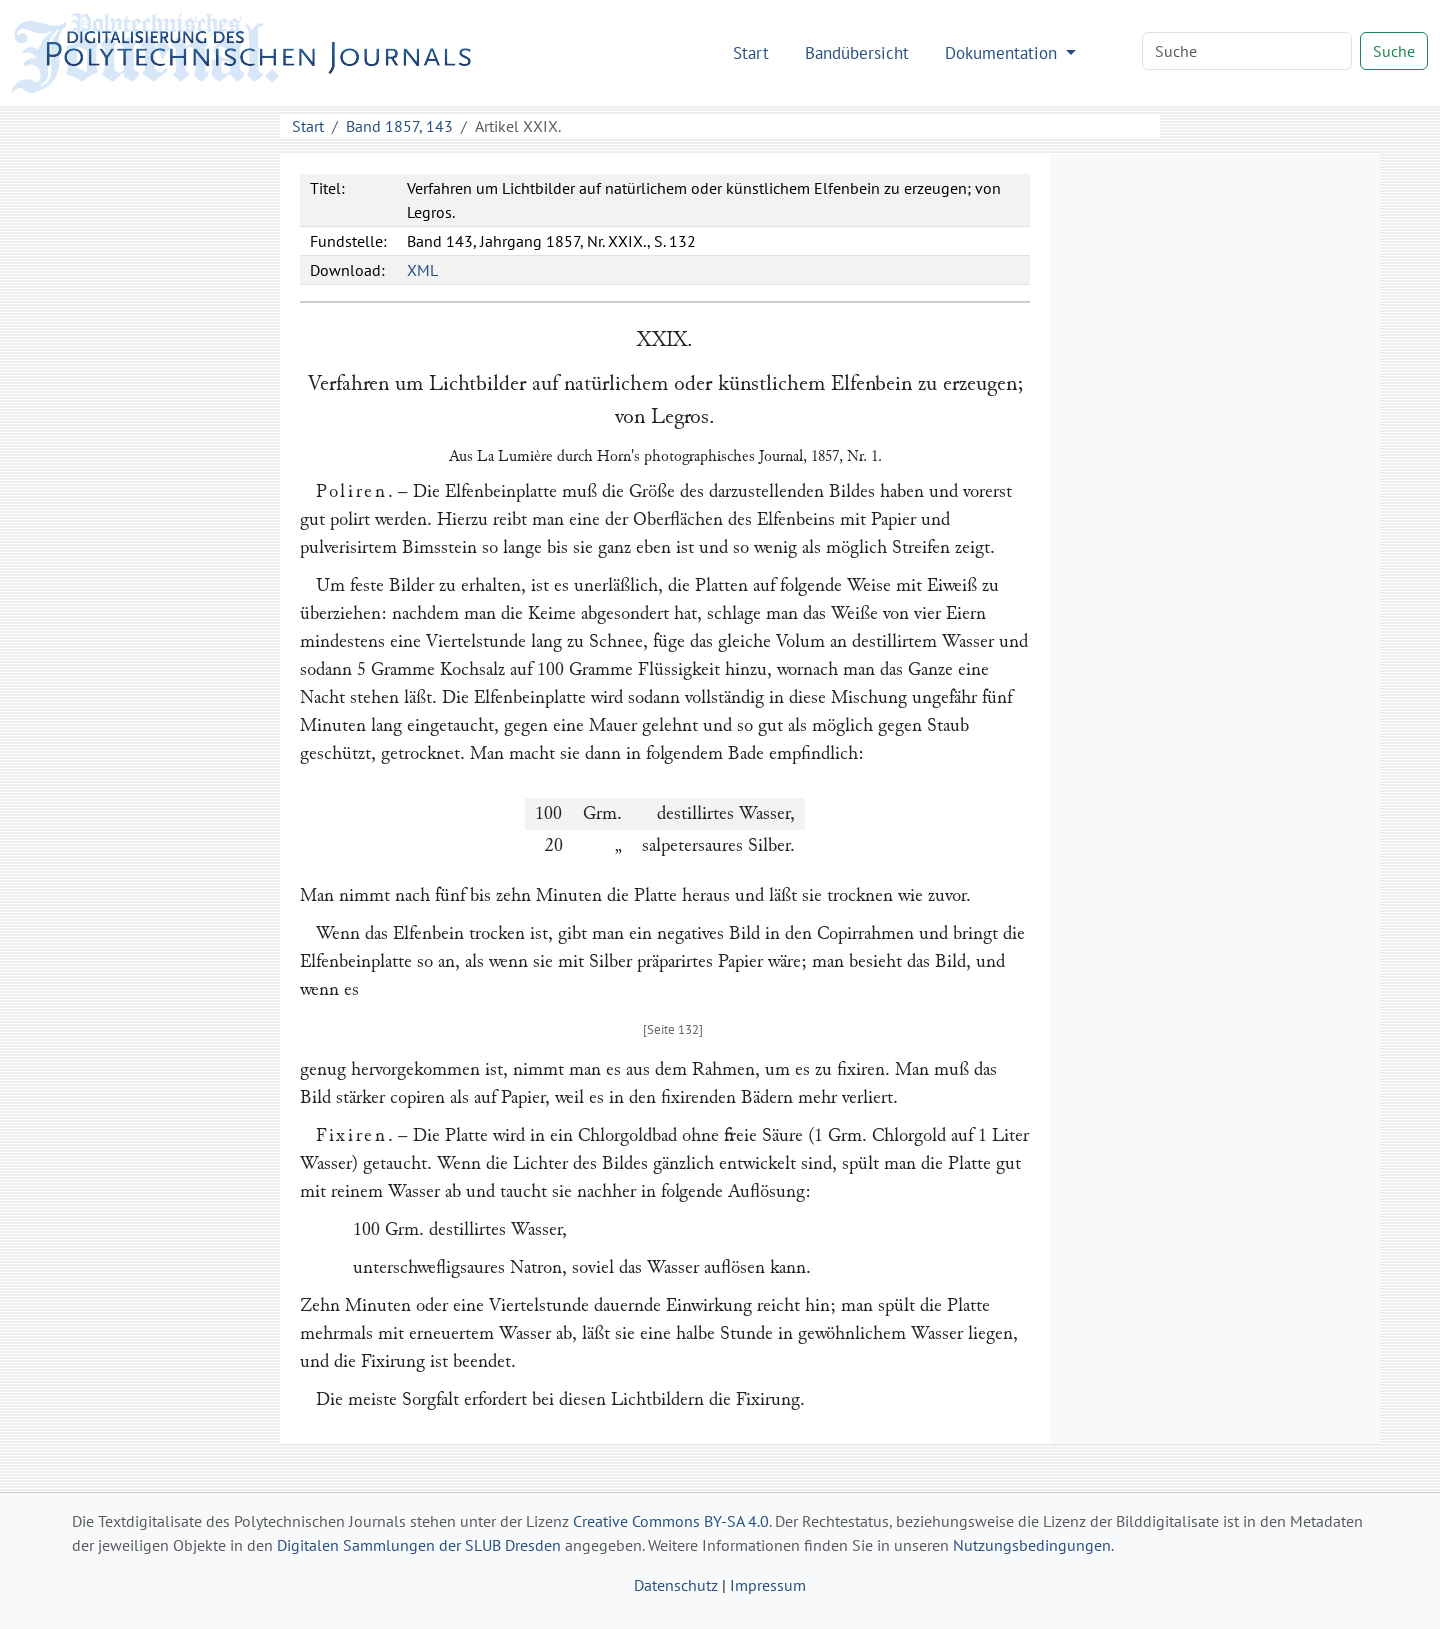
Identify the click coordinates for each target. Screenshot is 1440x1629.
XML (422, 270)
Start (751, 52)
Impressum (768, 1585)
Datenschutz (676, 1585)
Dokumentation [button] (1003, 52)
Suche (1394, 51)
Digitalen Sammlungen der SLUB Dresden (419, 1545)
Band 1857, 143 (399, 126)
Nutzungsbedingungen (1032, 1545)
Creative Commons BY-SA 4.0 (671, 1521)
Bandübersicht (857, 52)
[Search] (1247, 51)
